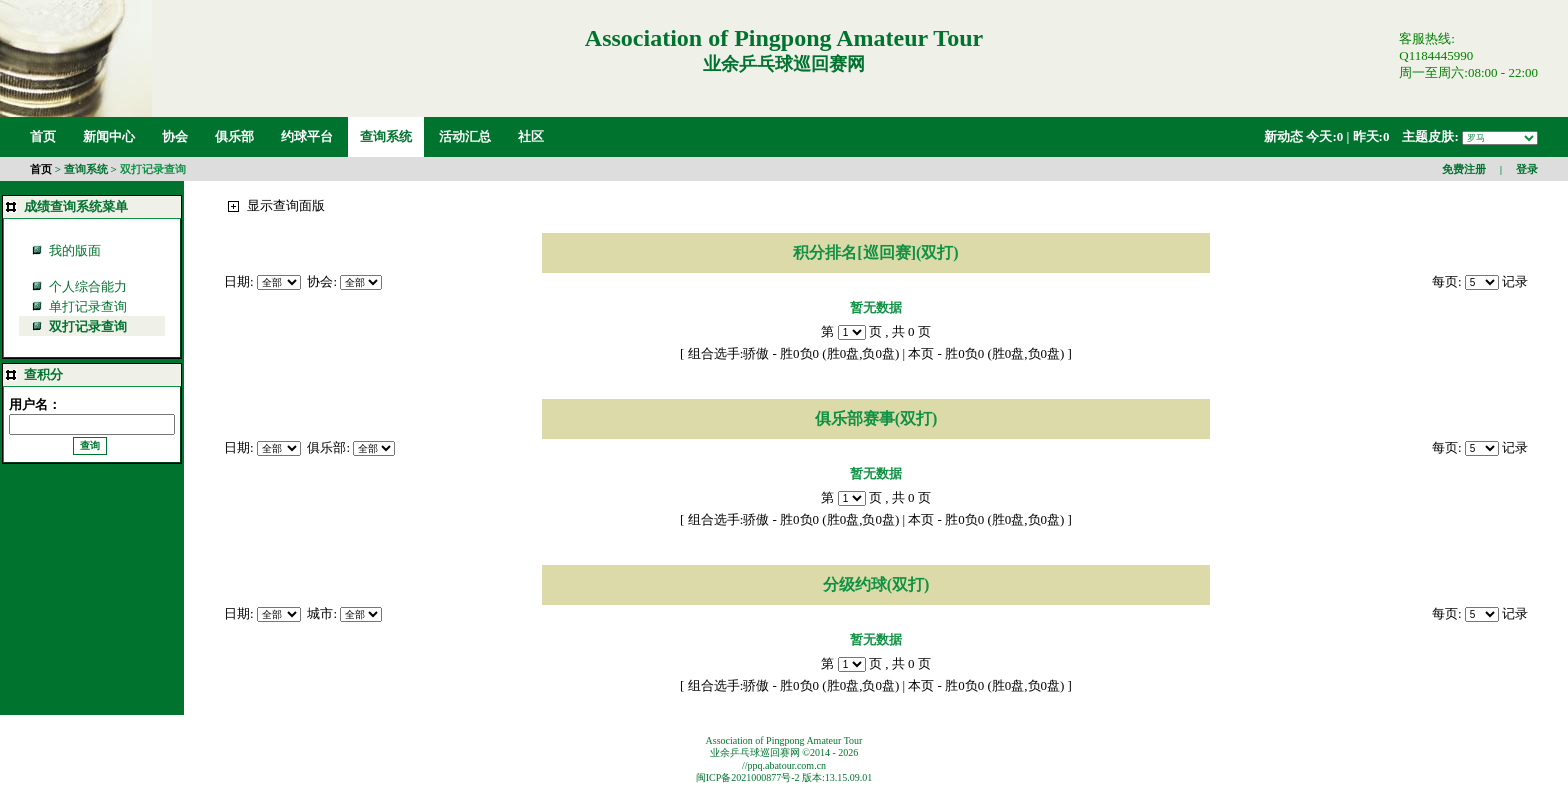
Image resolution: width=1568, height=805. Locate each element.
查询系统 (86, 169)
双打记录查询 (153, 169)
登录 (1527, 169)
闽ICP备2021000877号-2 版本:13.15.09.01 (784, 777)
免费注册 (1464, 169)
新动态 (1283, 136)
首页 (41, 169)
